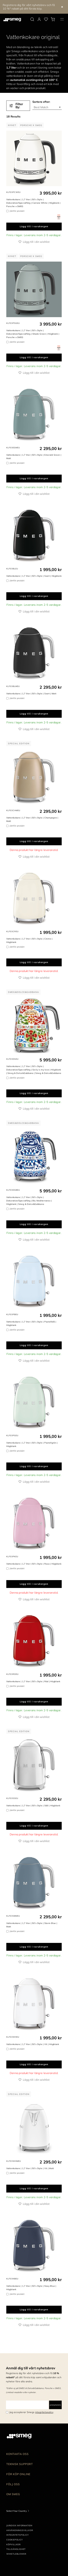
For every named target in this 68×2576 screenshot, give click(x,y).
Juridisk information (19, 2525)
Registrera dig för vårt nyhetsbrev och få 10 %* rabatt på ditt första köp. (29, 6)
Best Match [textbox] (41, 107)
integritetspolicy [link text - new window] (44, 2412)
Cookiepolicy (14, 2539)
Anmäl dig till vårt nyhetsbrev (30, 2368)
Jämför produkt (17, 211)
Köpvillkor (13, 2544)
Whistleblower (16, 2554)
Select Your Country (16, 2510)
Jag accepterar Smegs (31, 2412)
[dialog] (59, 216)
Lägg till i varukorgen (34, 226)
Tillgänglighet (16, 2549)
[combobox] (47, 107)
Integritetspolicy (17, 2535)
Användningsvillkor (19, 2530)
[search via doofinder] (32, 19)
